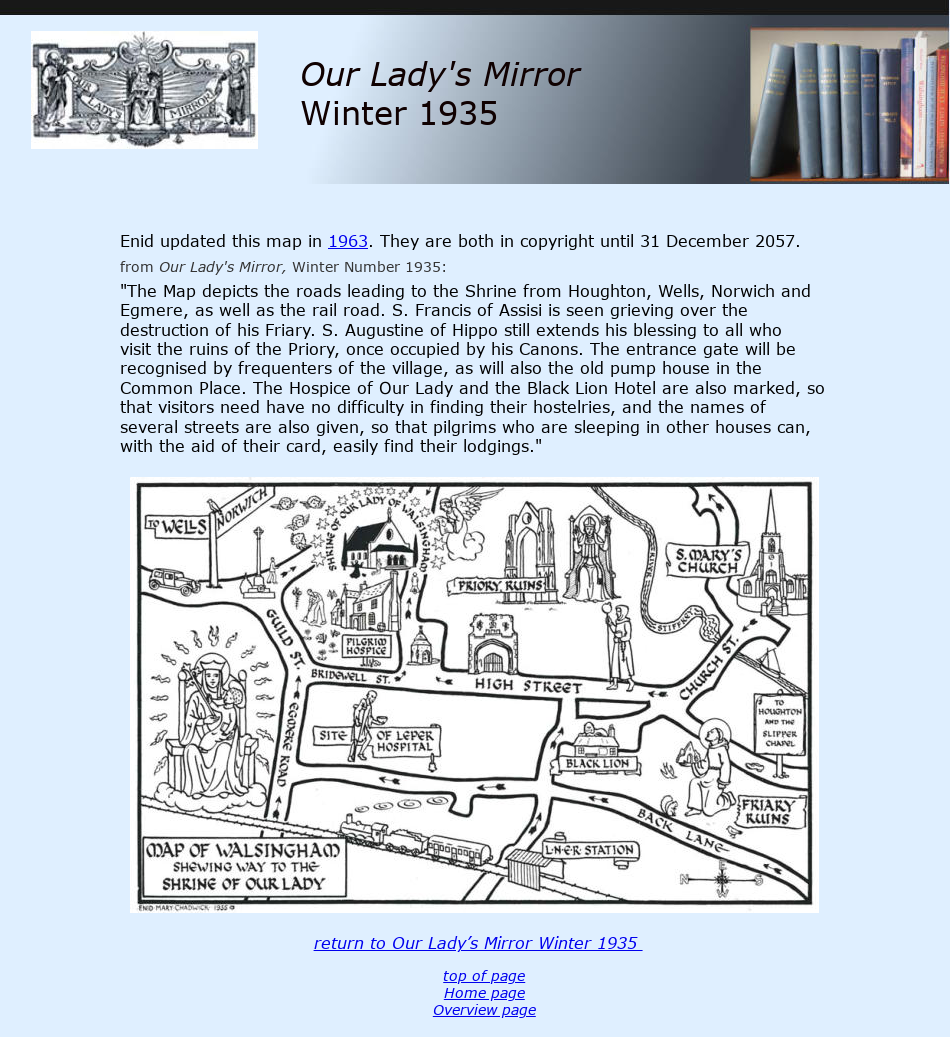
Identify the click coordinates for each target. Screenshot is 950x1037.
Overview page (484, 1009)
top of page (484, 975)
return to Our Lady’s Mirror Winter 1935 (478, 943)
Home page (484, 992)
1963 (348, 241)
